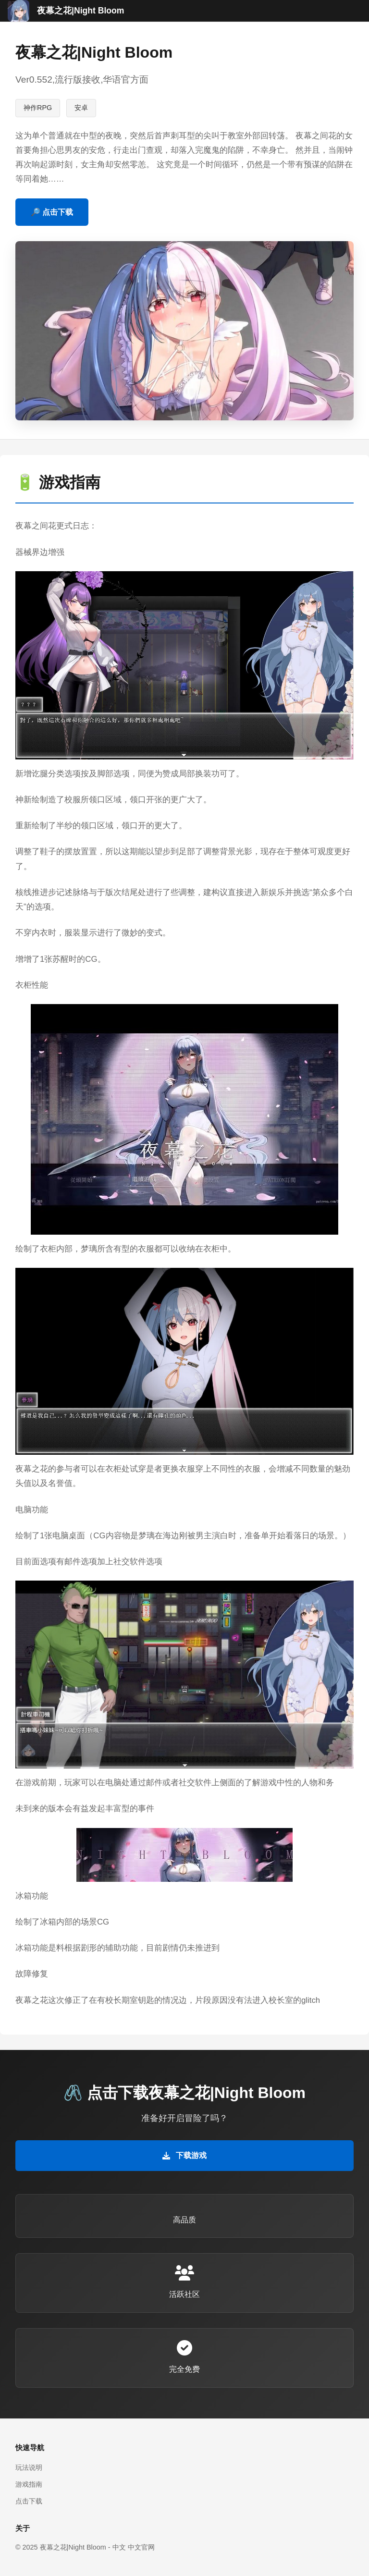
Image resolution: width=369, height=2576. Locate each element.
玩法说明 (28, 2467)
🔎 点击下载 (52, 212)
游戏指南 (28, 2484)
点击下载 (28, 2501)
